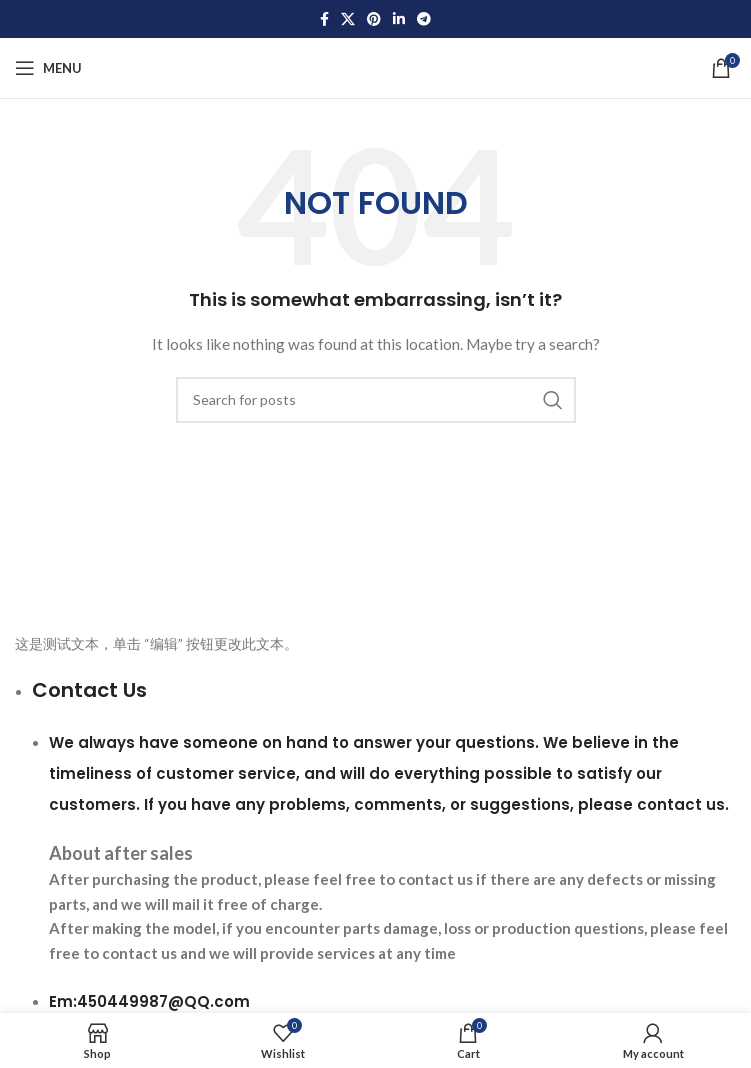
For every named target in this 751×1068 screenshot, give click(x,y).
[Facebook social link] (324, 19)
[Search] (376, 400)
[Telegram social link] (424, 19)
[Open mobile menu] (48, 68)
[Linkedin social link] (399, 19)
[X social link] (348, 19)
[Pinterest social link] (374, 19)
